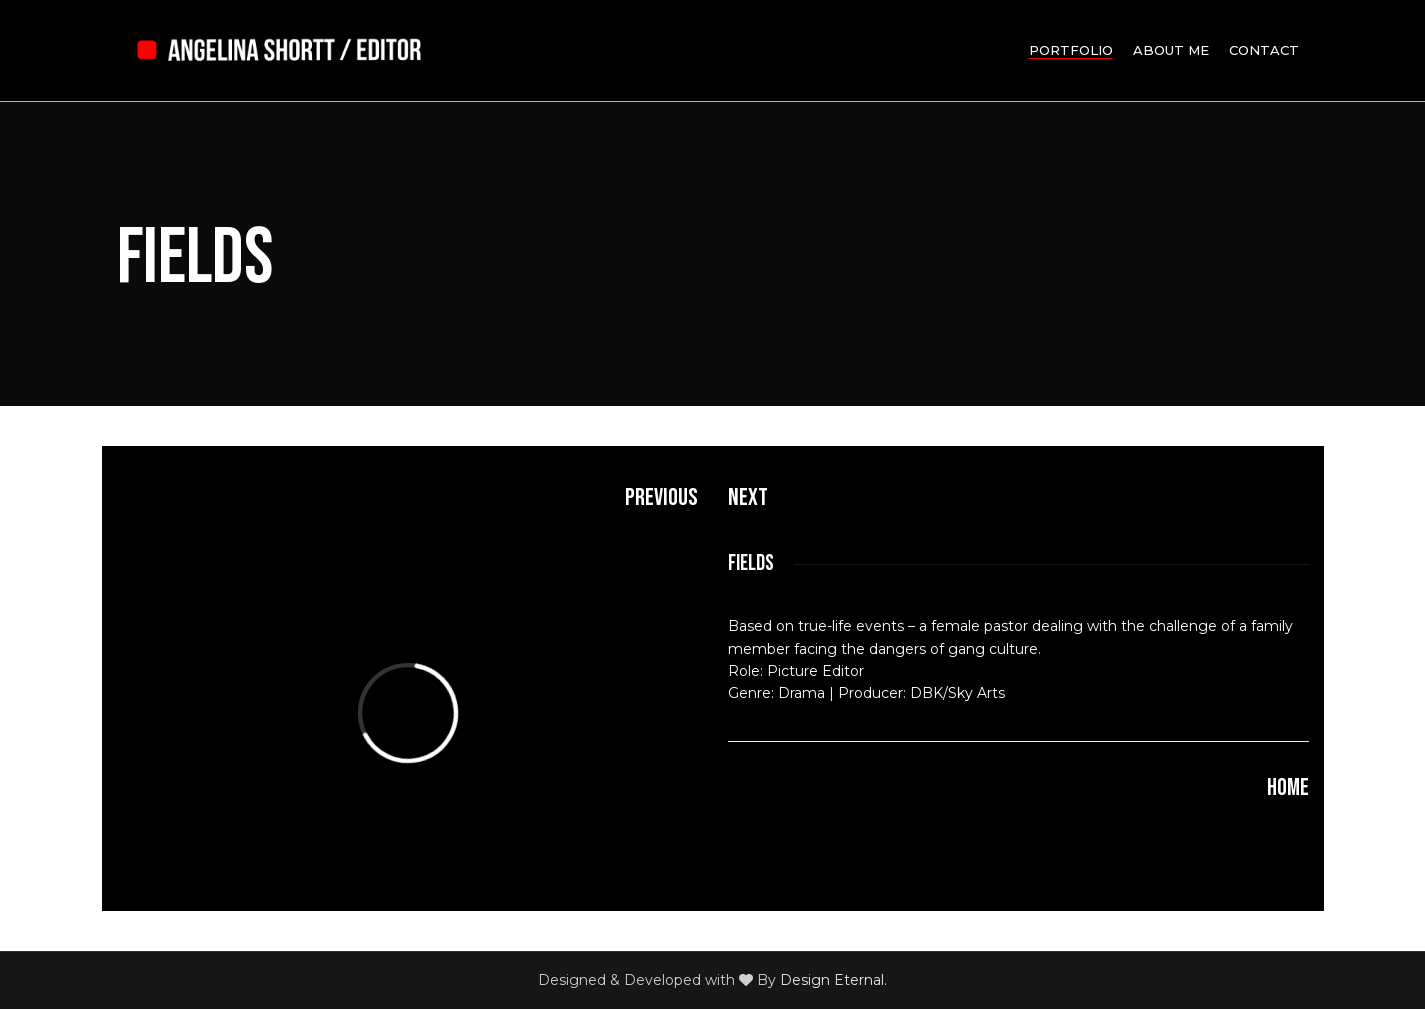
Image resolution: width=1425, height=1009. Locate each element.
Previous (661, 497)
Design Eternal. (833, 980)
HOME (1288, 787)
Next (748, 497)
